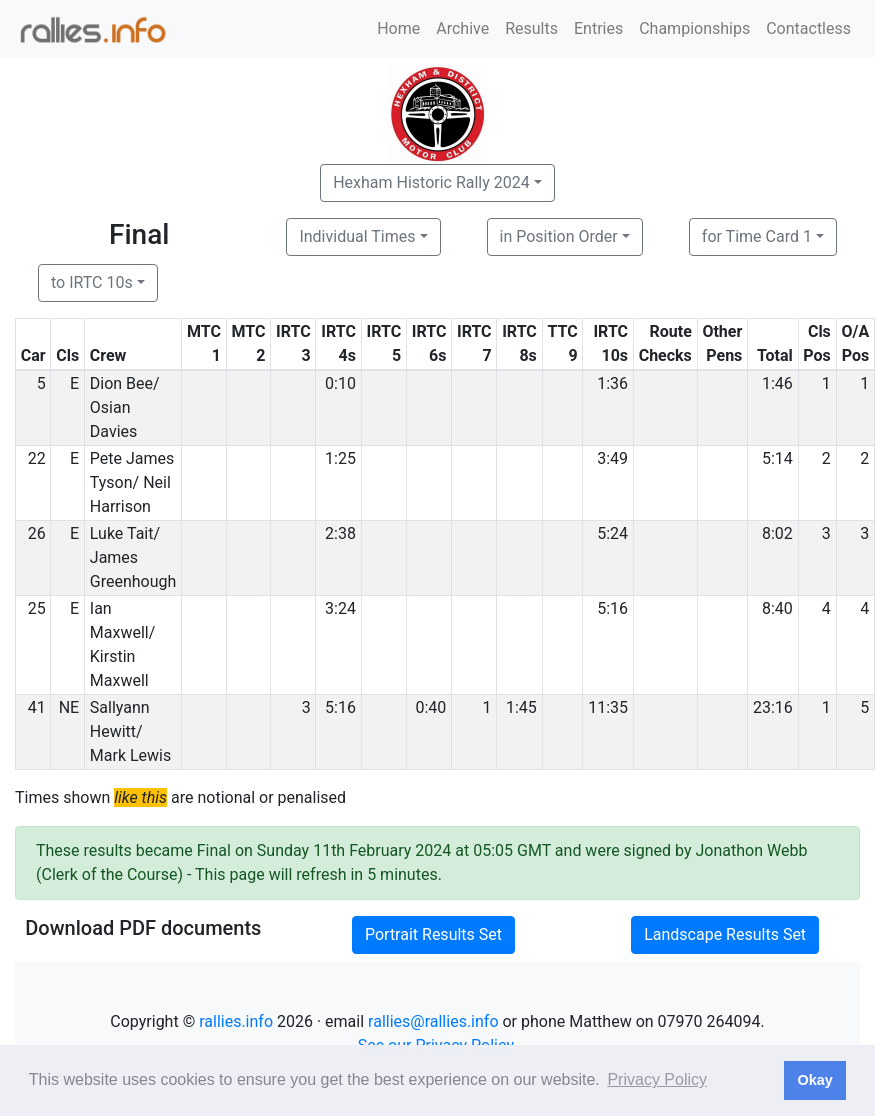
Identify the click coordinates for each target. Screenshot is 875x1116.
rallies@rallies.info (433, 1021)
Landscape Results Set (725, 934)
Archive (462, 28)
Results (531, 28)
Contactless (808, 28)
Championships (694, 28)
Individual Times (357, 236)
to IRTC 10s (92, 282)
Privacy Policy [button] (657, 1079)
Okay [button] (814, 1080)
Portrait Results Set (433, 934)
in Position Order (559, 236)
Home (398, 28)
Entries (598, 28)
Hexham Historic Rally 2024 (431, 182)
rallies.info (236, 1021)
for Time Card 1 (757, 236)
